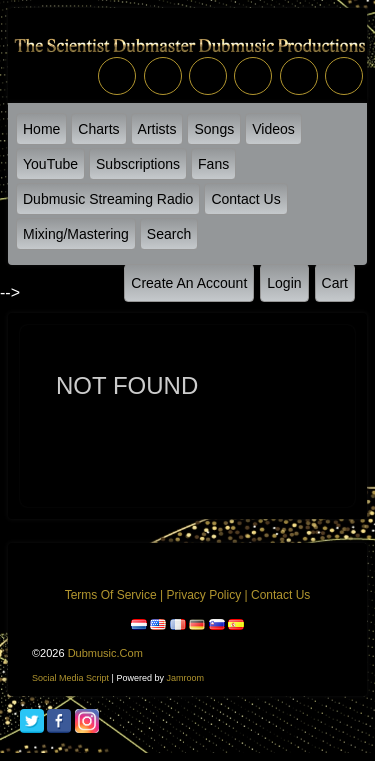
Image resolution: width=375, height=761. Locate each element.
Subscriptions (138, 164)
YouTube (50, 164)
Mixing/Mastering (76, 234)
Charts (98, 129)
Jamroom (185, 678)
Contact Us (245, 199)
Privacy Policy (203, 595)
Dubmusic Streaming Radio (108, 199)
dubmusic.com (105, 653)
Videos (273, 129)
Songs (214, 129)
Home (41, 129)
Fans (213, 164)
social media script (70, 678)
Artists (157, 129)
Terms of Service (111, 595)
